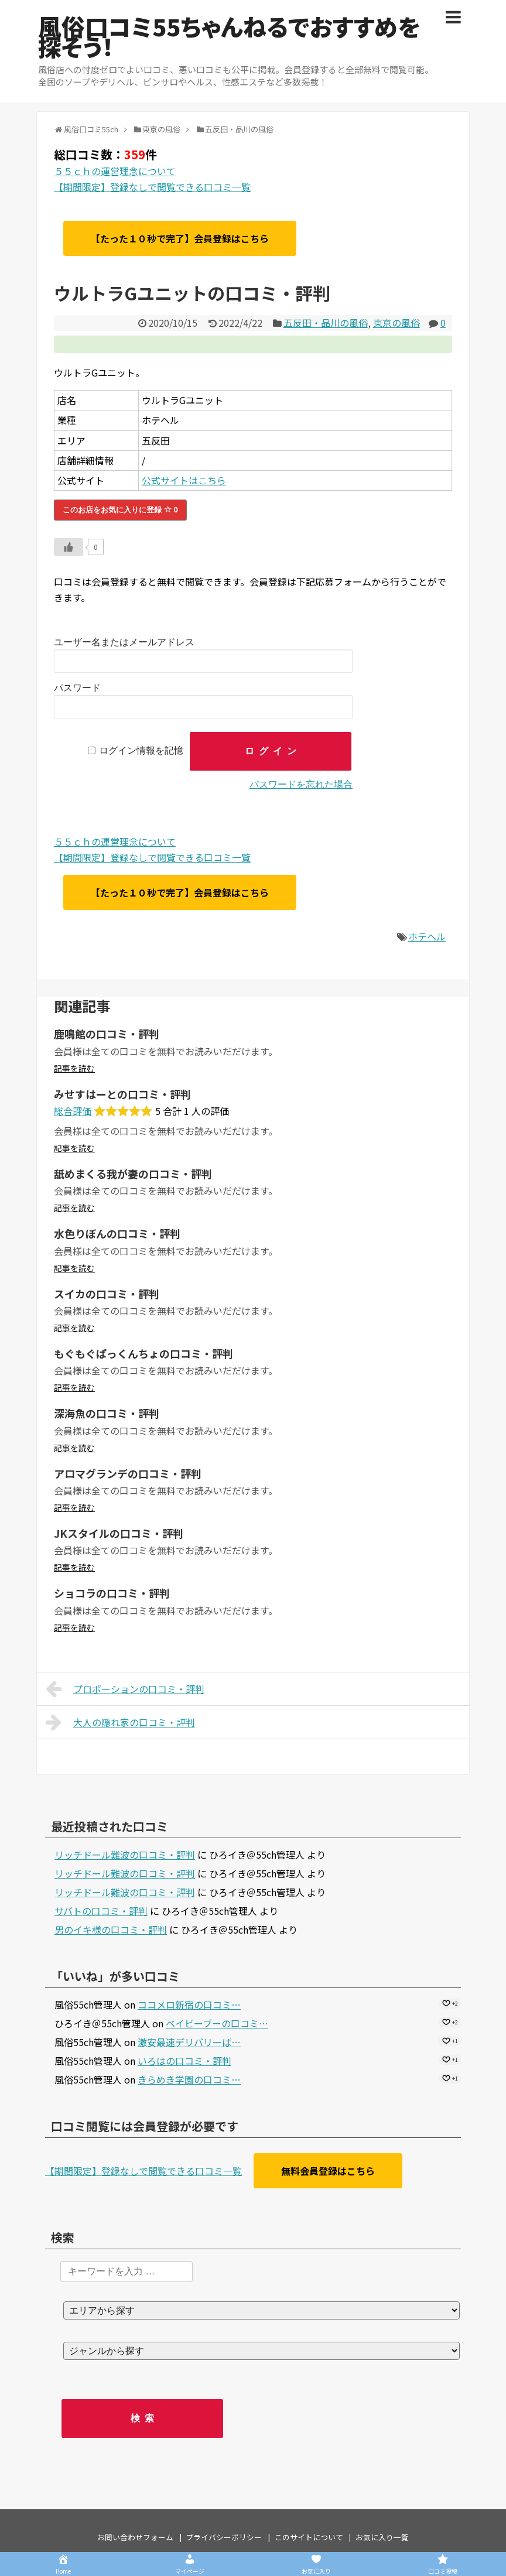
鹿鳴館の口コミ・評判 (106, 1033)
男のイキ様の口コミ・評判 (110, 1929)
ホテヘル (427, 936)
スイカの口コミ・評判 (106, 1293)
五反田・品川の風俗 (325, 323)
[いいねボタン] (68, 547)
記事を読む (74, 1068)
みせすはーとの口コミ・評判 (122, 1093)
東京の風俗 (396, 323)
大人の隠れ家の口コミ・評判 (120, 1722)
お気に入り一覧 (382, 2537)
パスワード (77, 688)
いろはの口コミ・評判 (184, 2061)
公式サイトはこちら (184, 480)
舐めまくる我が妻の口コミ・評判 (133, 1173)
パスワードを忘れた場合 (301, 784)
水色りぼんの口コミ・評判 (117, 1233)
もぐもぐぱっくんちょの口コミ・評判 (143, 1353)
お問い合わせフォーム (135, 2537)
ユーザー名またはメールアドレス (124, 642)
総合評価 (72, 1111)
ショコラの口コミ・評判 (112, 1592)
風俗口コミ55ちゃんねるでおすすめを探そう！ (229, 36)
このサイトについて (309, 2537)
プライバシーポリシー (224, 2537)
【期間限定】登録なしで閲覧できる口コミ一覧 (152, 187)
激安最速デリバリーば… (189, 2042)
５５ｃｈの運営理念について (115, 171)
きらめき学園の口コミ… (189, 2079)
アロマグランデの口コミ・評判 (127, 1473)
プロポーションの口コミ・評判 (125, 1688)
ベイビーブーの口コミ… (217, 2023)
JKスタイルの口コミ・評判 (118, 1533)
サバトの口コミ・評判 (101, 1911)
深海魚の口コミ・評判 (106, 1413)
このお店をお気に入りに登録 (120, 509)
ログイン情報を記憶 (141, 751)
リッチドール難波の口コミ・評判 (124, 1855)
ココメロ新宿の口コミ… (189, 2004)
